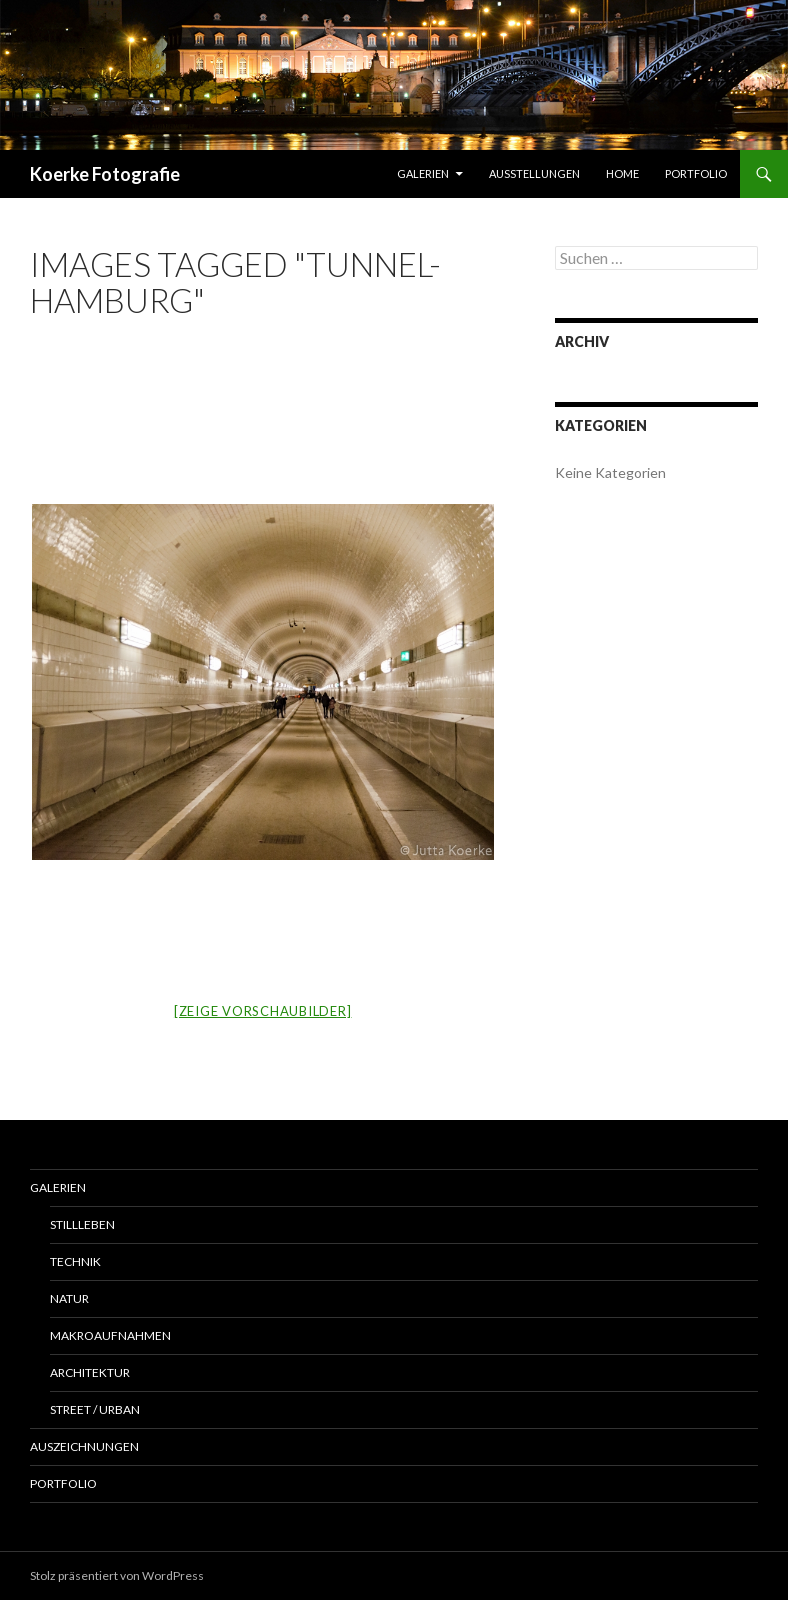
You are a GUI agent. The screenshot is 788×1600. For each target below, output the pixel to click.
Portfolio (696, 173)
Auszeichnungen (84, 1446)
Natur (69, 1298)
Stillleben (82, 1224)
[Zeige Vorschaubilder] (263, 1011)
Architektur (90, 1372)
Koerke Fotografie (105, 174)
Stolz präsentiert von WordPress (117, 1575)
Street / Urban (95, 1409)
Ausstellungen (534, 173)
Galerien (423, 173)
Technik (75, 1261)
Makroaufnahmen (110, 1335)
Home (622, 173)
